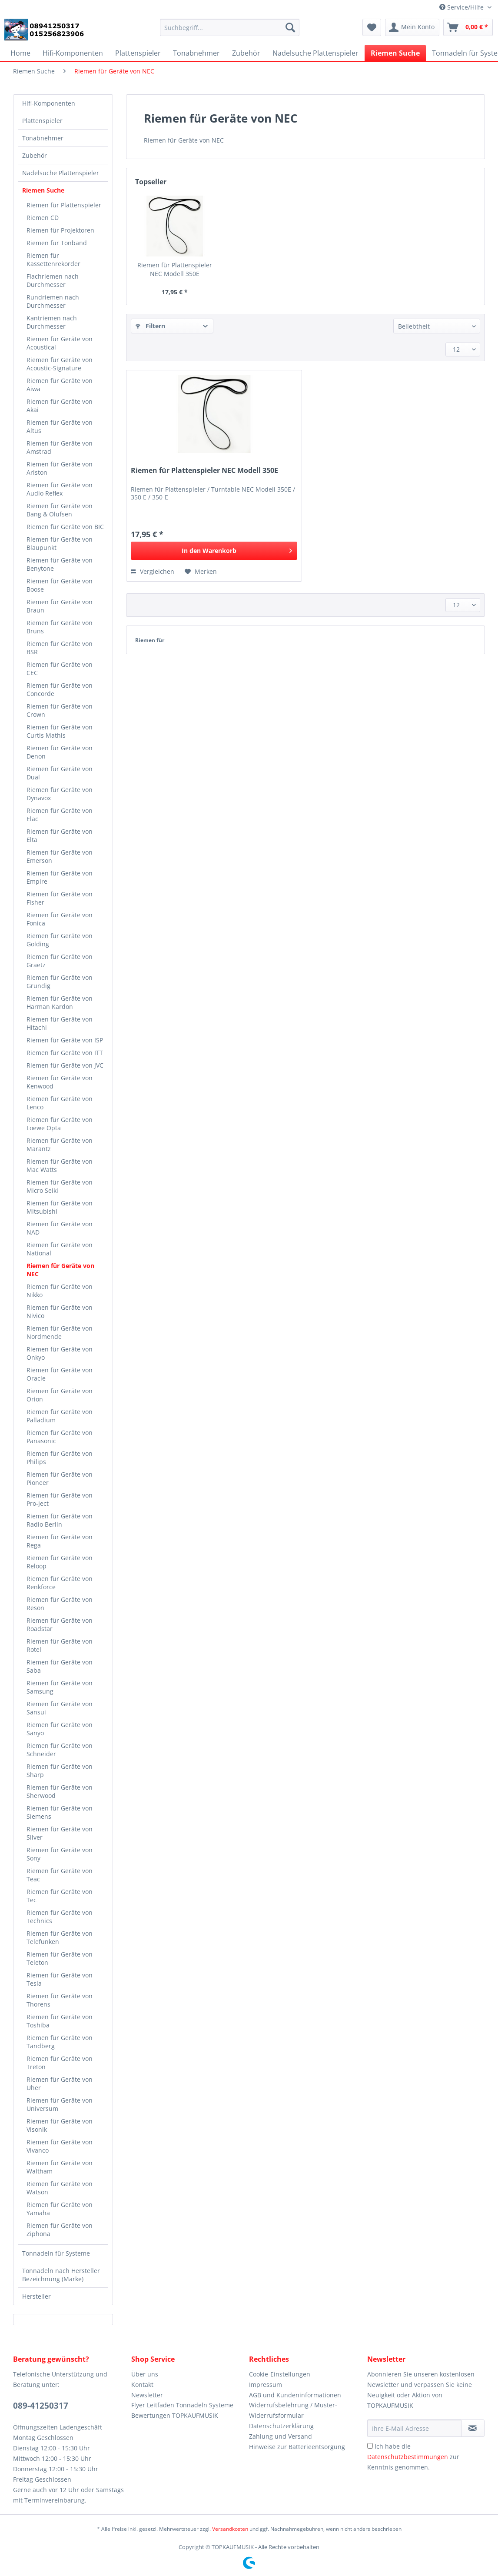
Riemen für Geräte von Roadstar (60, 1624)
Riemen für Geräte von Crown (60, 710)
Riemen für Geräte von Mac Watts (60, 1165)
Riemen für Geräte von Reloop (60, 1562)
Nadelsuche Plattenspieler (60, 173)
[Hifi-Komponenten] (73, 53)
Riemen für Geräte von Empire (60, 877)
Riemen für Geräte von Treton (60, 2062)
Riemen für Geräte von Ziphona (60, 2229)
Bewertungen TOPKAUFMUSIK (174, 2415)
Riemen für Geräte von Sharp (60, 1770)
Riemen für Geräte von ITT (65, 1052)
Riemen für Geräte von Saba (60, 1666)
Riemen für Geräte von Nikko (60, 1290)
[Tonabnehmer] (196, 53)
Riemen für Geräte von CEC (60, 668)
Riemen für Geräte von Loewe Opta (60, 1123)
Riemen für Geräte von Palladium (60, 1416)
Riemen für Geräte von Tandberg (60, 2042)
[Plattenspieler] (138, 53)
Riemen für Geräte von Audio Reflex (60, 489)
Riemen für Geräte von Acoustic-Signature (60, 364)
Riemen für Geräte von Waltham (60, 2167)
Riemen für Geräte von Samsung (60, 1687)
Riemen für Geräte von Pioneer (60, 1478)
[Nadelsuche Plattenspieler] (315, 53)
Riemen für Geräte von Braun (60, 606)
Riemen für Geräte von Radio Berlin (60, 1520)
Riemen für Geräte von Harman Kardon (60, 1002)
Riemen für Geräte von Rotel (60, 1645)
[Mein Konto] (412, 27)
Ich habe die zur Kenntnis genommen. (413, 2456)
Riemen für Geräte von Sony (60, 1854)
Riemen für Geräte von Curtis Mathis (60, 731)
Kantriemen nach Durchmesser (52, 322)
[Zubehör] (246, 53)
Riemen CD (43, 217)
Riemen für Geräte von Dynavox (60, 793)
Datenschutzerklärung (281, 2426)
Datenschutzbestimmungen (407, 2457)
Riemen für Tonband (57, 243)
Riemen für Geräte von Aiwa (60, 384)
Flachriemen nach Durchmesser (53, 280)
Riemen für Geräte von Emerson (60, 856)
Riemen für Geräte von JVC (65, 1065)
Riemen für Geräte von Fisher (60, 898)
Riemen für (149, 640)
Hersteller (36, 2296)
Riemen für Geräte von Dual (60, 773)
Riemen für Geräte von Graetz (60, 960)
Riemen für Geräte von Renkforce (60, 1582)
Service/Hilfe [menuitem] (462, 7)
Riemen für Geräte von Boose (60, 585)
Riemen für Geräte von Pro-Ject (60, 1499)
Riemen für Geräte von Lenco (60, 1103)
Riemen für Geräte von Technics (60, 1916)
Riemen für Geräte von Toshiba (60, 2021)
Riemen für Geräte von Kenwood (60, 1082)
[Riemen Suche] (395, 53)
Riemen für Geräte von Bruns (60, 627)
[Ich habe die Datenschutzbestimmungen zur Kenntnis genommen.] (370, 2446)
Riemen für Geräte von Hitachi (60, 1023)
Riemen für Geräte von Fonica (60, 919)
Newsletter (147, 2395)
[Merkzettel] (371, 27)
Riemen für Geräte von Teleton (60, 1958)
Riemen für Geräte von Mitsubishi (60, 1207)
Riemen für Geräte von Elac (60, 814)
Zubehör (34, 155)
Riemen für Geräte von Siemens (60, 1812)
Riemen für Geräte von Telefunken (60, 1937)
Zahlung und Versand (280, 2436)
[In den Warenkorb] (214, 551)
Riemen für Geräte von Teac (60, 1875)
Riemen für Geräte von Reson (60, 1603)
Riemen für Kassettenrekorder (53, 259)
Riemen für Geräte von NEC (60, 1269)
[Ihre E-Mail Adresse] (414, 2428)
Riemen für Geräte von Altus (60, 426)
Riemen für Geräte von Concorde (60, 689)
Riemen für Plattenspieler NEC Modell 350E (174, 269)
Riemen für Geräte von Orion (60, 1395)
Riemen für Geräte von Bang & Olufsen (60, 510)
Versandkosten (230, 2529)
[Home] (20, 53)
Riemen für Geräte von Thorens (60, 2000)
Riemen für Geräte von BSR (60, 647)
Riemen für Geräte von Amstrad (60, 447)
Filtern (150, 326)
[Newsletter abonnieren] (473, 2428)
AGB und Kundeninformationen (295, 2395)
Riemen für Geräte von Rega (60, 1541)
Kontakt (142, 2384)
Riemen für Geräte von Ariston (60, 468)
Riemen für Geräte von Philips (60, 1457)
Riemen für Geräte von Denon (60, 752)
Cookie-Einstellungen (279, 2374)
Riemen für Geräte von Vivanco (60, 2146)
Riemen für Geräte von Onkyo (60, 1353)
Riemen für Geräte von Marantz (60, 1144)
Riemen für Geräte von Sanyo (60, 1729)
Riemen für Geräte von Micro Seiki (60, 1186)
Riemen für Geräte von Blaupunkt (60, 543)
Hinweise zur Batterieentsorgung (297, 2447)
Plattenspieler (42, 120)
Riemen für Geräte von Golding (60, 940)
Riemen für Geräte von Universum (60, 2104)
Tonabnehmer (42, 138)
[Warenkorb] (468, 27)
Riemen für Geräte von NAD (60, 1228)
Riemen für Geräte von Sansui (60, 1708)
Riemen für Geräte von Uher (60, 2083)
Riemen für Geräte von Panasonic (60, 1436)
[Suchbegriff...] (229, 27)
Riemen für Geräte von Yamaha (60, 2208)
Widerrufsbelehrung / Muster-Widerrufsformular (293, 2410)
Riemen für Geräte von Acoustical (60, 343)
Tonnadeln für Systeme (56, 2253)
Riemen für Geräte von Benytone (60, 564)
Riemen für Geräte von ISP (65, 1040)
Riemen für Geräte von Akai (60, 405)
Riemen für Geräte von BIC (65, 527)
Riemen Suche (43, 190)
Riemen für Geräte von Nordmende (60, 1332)
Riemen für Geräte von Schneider (60, 1749)
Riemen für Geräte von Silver (60, 1833)
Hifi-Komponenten (48, 103)
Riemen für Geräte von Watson (60, 2188)
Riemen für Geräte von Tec (60, 1895)
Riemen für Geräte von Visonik (60, 2125)
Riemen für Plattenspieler (64, 205)
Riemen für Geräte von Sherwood (60, 1791)
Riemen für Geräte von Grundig (60, 981)
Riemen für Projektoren (60, 230)
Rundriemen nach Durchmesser (53, 301)
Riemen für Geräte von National (60, 1249)
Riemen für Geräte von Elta (60, 835)
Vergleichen (152, 571)
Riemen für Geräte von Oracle (60, 1374)
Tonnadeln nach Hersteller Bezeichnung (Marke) (61, 2274)
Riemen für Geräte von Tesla (60, 1979)
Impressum (265, 2384)
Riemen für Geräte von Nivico (60, 1311)
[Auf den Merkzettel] (201, 571)
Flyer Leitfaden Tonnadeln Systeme (182, 2405)
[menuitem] (229, 31)
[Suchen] (290, 27)
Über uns (144, 2374)
